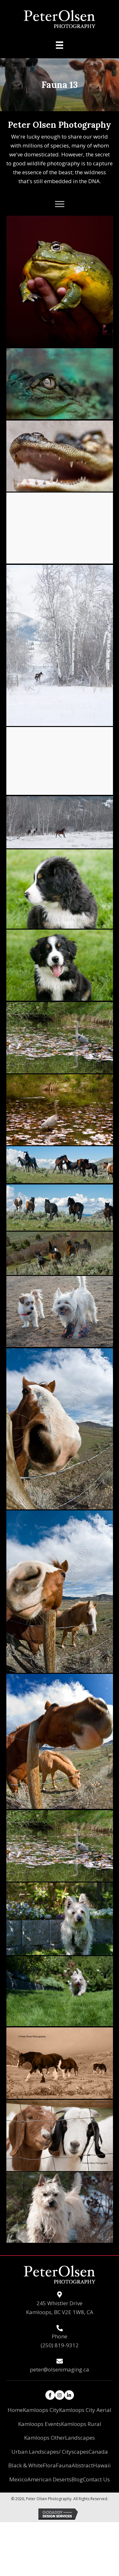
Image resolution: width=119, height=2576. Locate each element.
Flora (49, 2465)
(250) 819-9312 (60, 2345)
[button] (59, 204)
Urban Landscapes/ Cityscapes (50, 2451)
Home (15, 2410)
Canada (98, 2451)
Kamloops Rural (81, 2424)
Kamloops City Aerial (85, 2410)
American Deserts (49, 2479)
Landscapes (80, 2437)
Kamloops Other (44, 2437)
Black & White (25, 2465)
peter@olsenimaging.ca (59, 2369)
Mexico (18, 2479)
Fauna (64, 2465)
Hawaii (102, 2465)
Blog (77, 2479)
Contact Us (96, 2479)
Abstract (82, 2465)
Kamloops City (41, 2410)
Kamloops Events (39, 2424)
